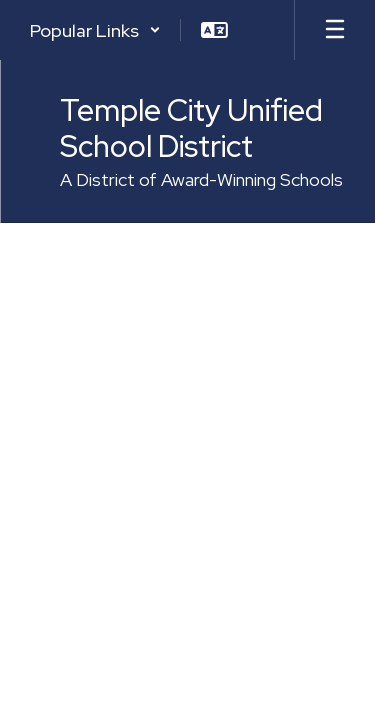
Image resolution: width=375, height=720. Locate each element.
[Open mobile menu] (335, 30)
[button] (95, 30)
